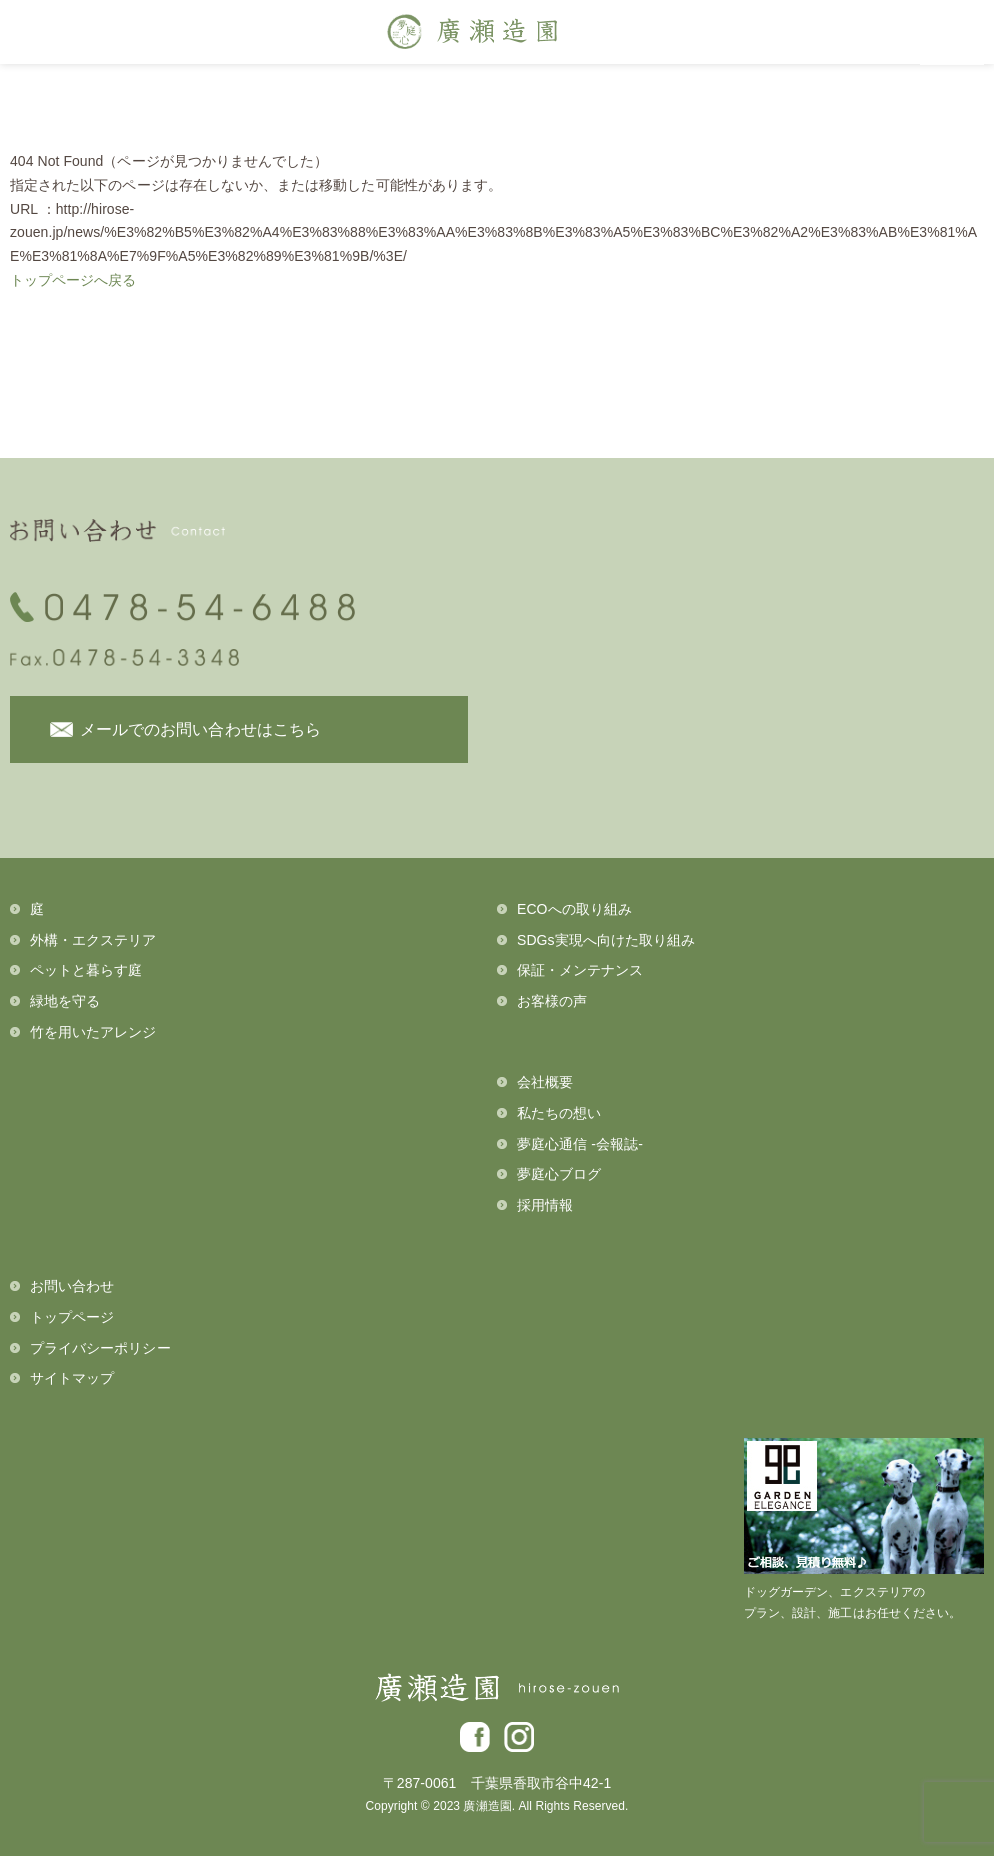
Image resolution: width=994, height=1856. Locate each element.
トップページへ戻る (73, 280)
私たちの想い (559, 1113)
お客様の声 (552, 1001)
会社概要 (545, 1082)
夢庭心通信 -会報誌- (580, 1144)
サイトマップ (72, 1378)
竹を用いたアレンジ (93, 1032)
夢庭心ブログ (559, 1174)
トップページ (72, 1317)
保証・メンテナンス (580, 970)
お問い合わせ (72, 1286)
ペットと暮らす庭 (86, 970)
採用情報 (545, 1205)
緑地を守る (65, 1001)
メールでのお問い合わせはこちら (200, 729)
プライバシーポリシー (100, 1348)
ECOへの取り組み (574, 909)
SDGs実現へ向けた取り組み (606, 940)
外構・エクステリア (93, 940)
